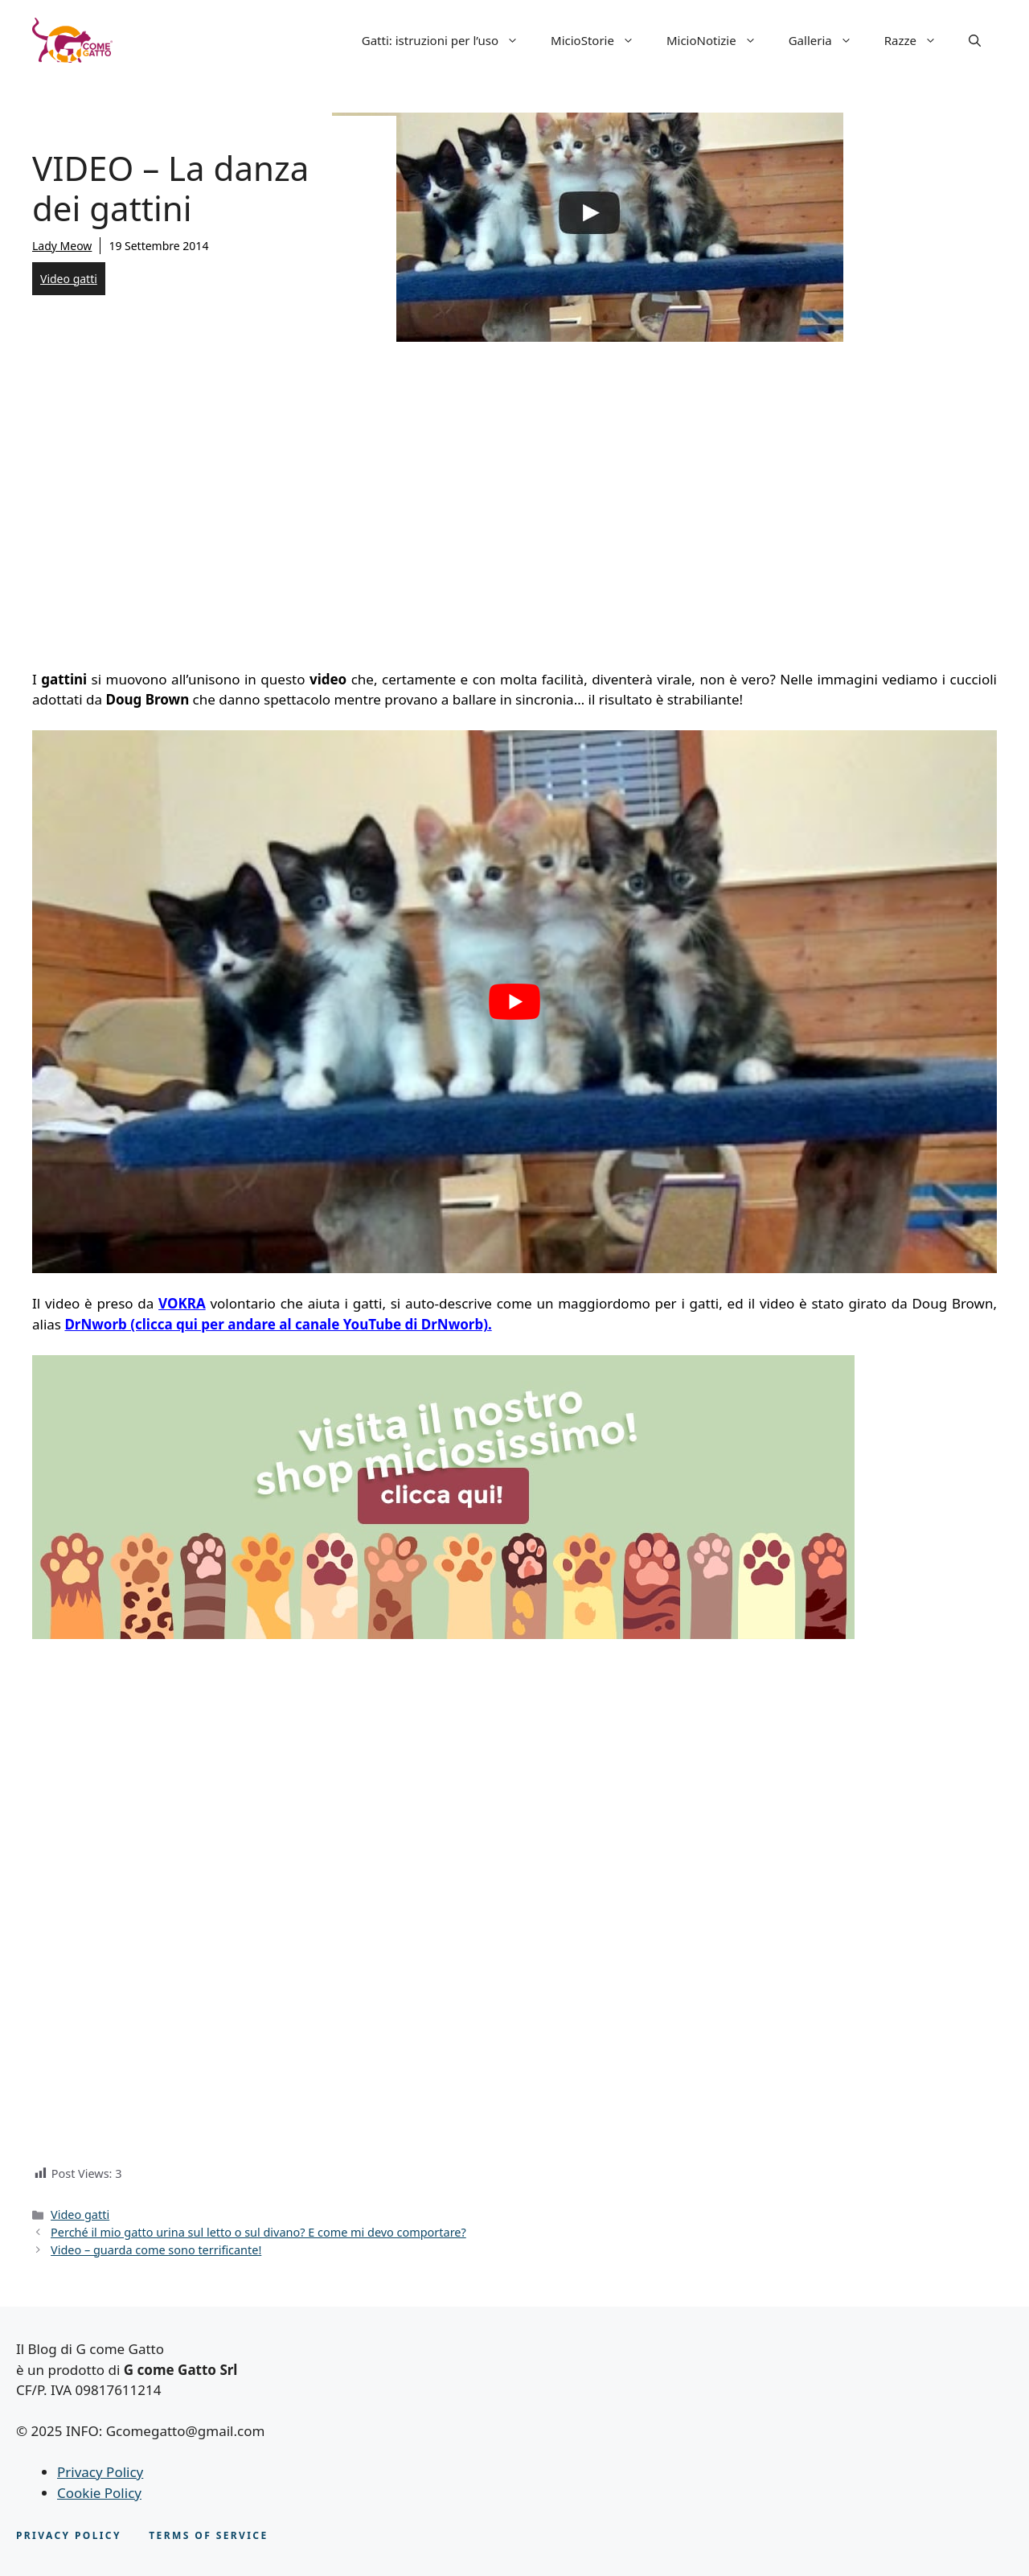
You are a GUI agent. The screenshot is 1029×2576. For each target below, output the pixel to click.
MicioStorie (600, 40)
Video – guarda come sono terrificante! (156, 2250)
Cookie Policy (99, 2493)
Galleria (828, 40)
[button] (975, 40)
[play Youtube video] (514, 1001)
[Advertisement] (514, 500)
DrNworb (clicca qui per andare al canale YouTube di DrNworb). (277, 1324)
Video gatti (68, 278)
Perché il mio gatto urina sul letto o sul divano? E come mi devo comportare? (258, 2232)
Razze (918, 40)
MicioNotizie (719, 40)
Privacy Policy (100, 2472)
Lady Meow (62, 245)
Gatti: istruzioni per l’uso (448, 40)
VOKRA (182, 1303)
